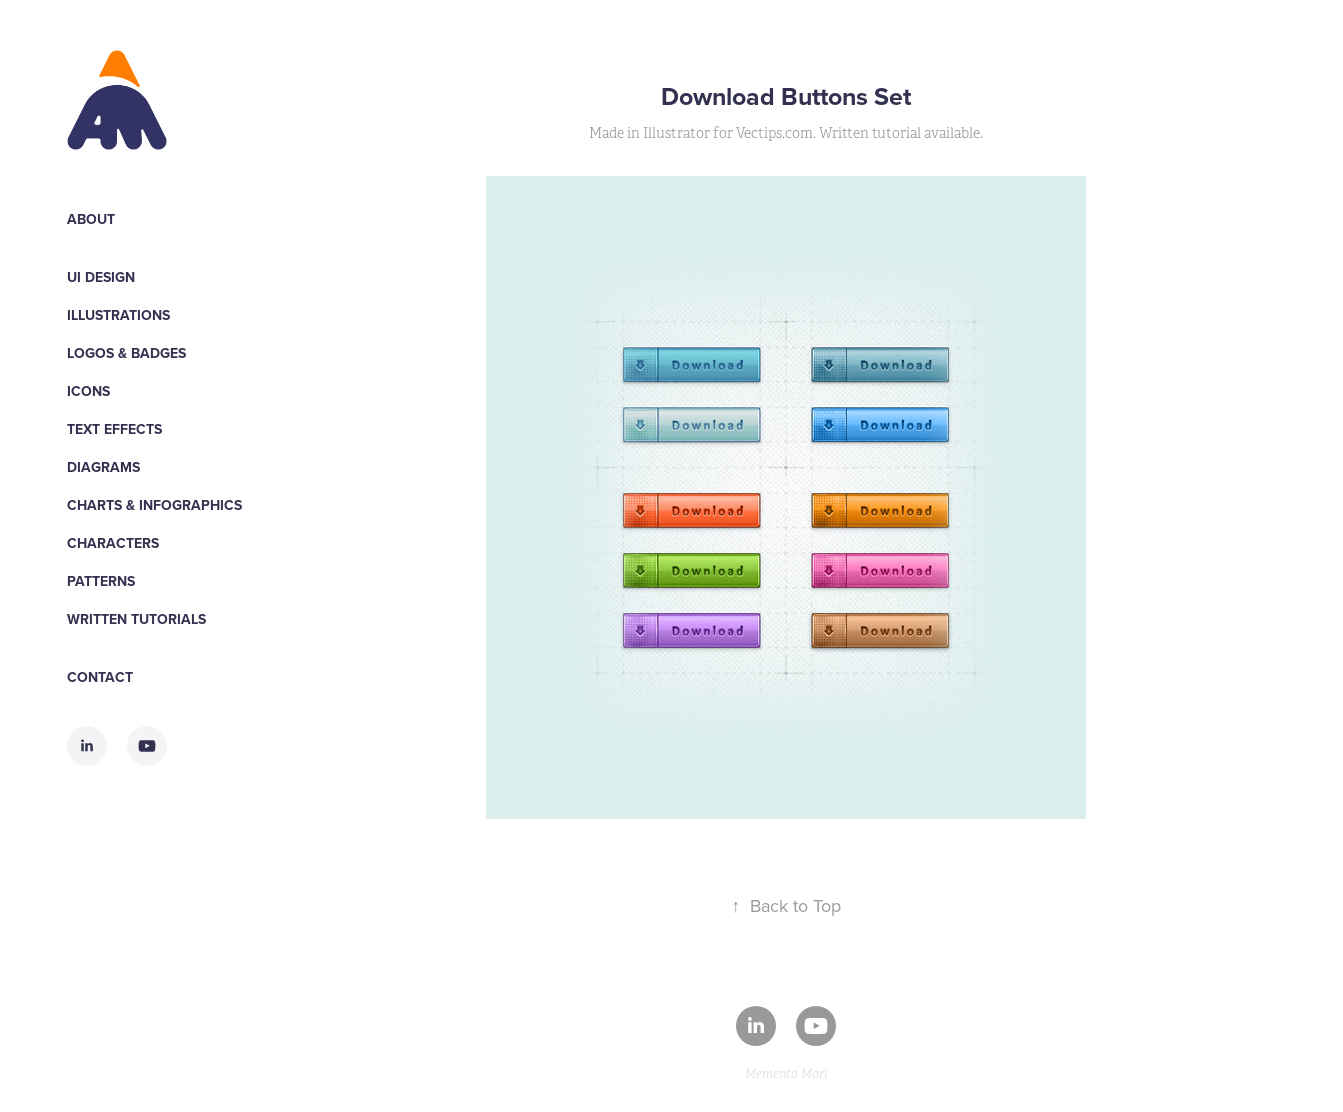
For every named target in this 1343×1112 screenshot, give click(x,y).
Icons (88, 391)
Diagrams (103, 467)
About (91, 219)
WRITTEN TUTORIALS (136, 619)
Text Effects (114, 429)
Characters (113, 543)
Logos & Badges (126, 353)
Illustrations (118, 315)
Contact (100, 677)
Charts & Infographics (154, 505)
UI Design (101, 277)
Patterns (101, 581)
